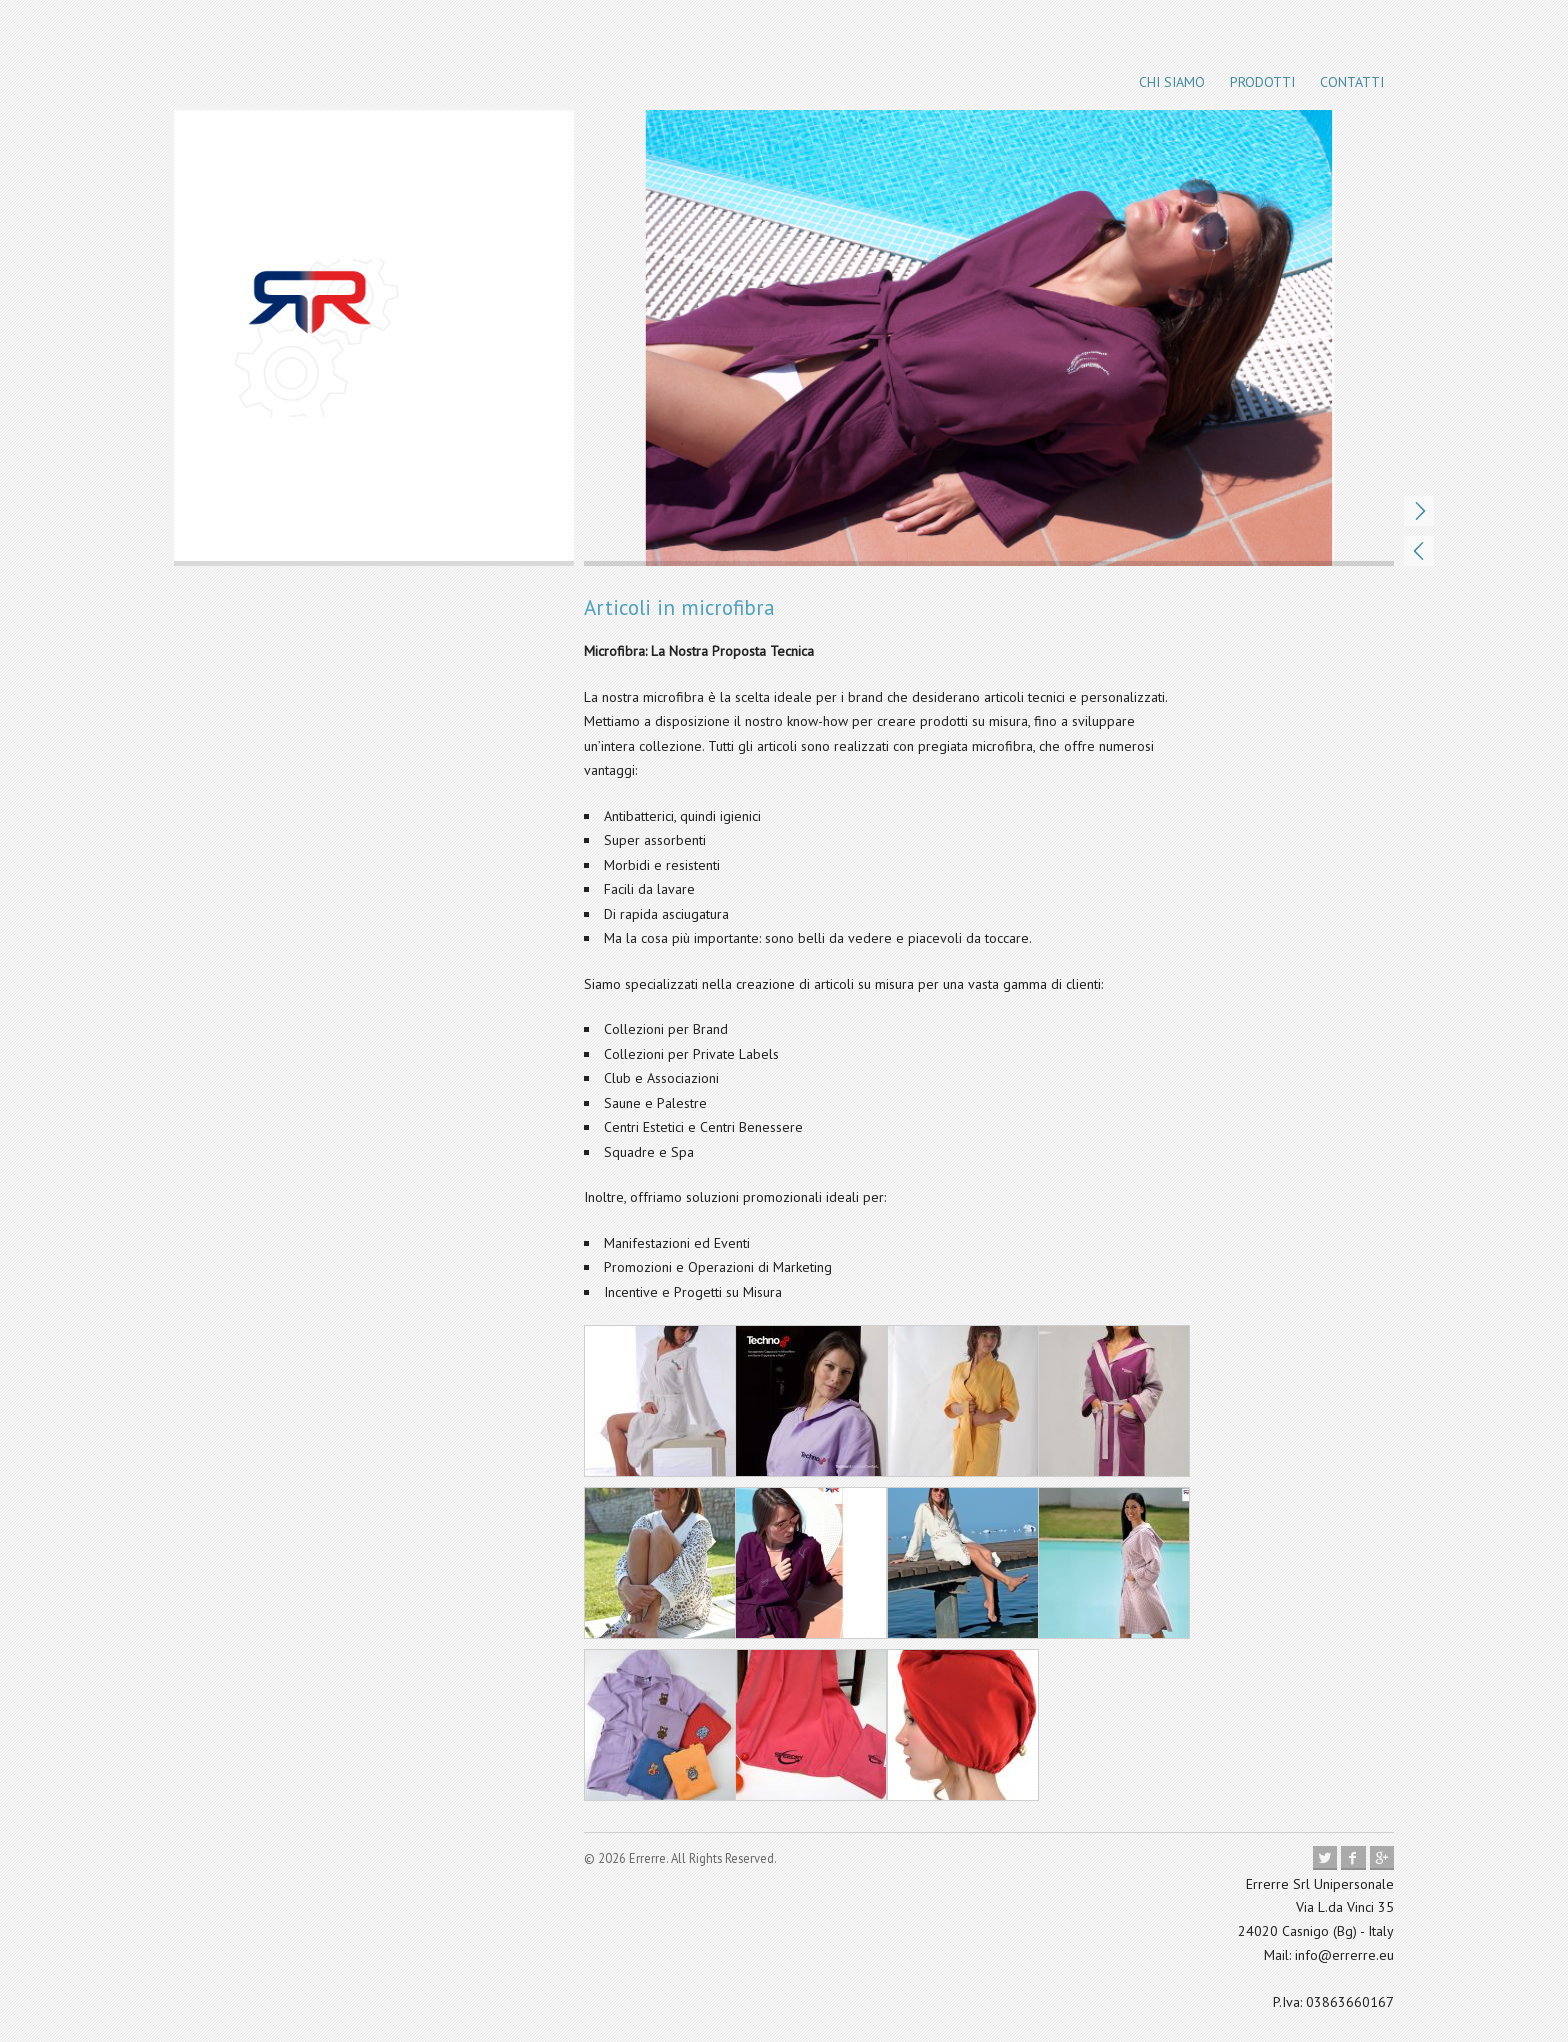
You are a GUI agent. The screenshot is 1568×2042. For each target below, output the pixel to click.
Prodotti (1262, 82)
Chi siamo (1172, 82)
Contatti (1352, 82)
